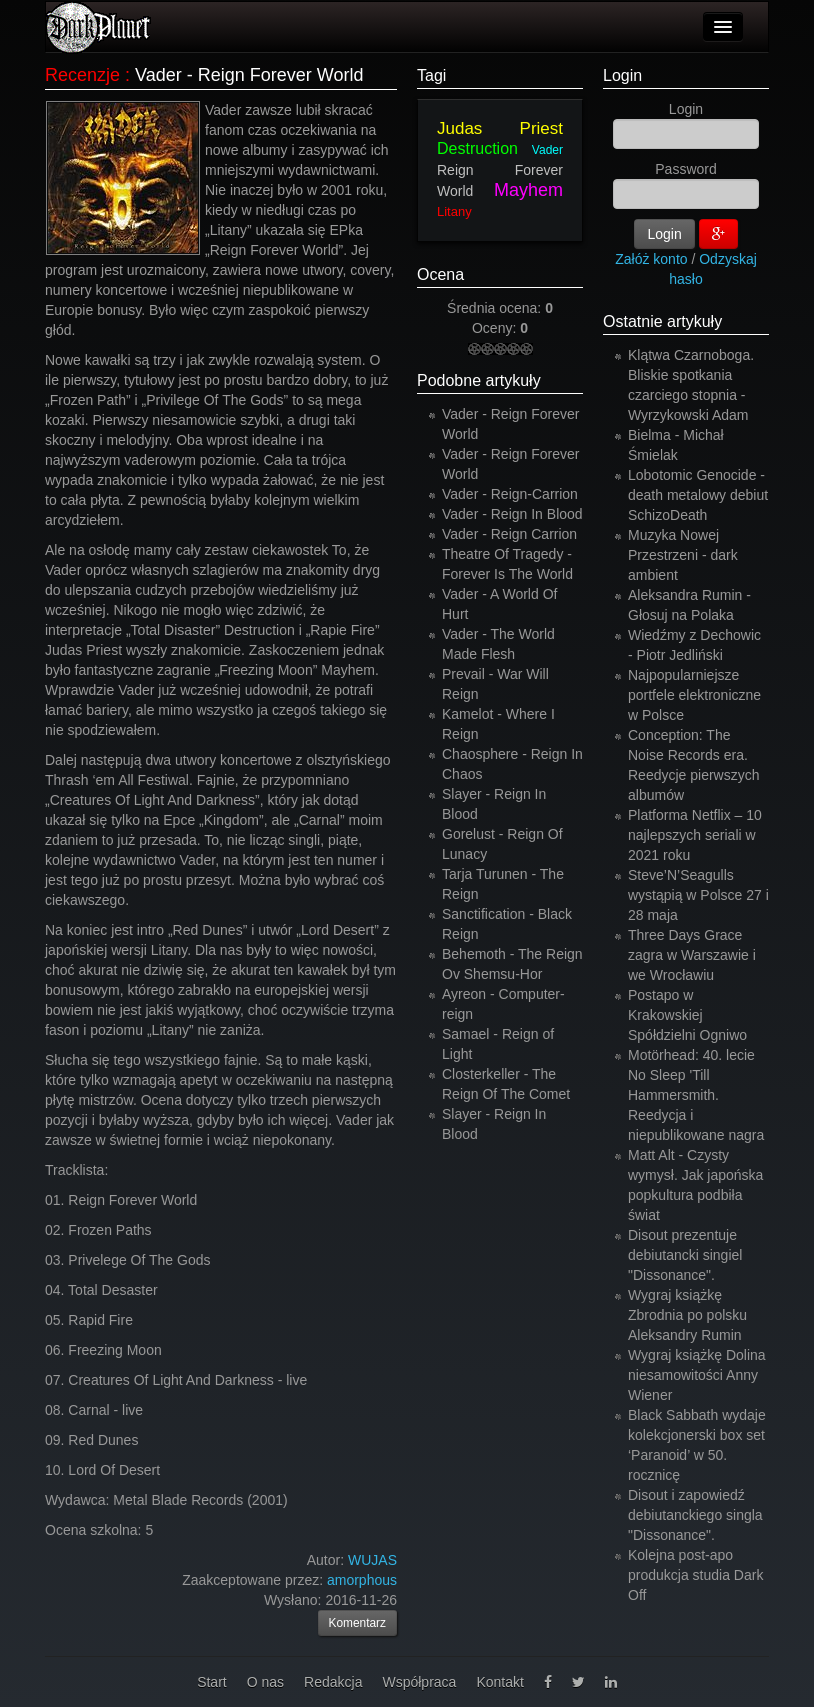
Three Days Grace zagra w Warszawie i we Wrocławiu (692, 955)
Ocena (440, 274)
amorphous (362, 1580)
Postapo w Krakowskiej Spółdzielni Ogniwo (687, 1015)
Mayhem (528, 190)
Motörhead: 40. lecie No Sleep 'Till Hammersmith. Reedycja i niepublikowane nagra (696, 1095)
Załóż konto (651, 259)
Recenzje (82, 75)
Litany (454, 211)
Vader (547, 150)
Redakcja (333, 1682)
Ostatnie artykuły (662, 321)
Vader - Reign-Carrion (510, 494)
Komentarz (358, 1623)
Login (622, 75)
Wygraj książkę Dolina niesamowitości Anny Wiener (697, 1375)
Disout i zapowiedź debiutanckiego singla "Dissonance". (695, 1515)
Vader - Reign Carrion (509, 534)
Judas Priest (500, 128)
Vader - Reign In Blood (512, 514)
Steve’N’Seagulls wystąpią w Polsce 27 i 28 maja (698, 895)
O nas (265, 1682)
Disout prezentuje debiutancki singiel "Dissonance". (685, 1255)
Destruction (477, 148)
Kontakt (499, 1682)
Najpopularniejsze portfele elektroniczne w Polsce (694, 695)
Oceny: (496, 328)
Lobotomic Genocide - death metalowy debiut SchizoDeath (698, 495)
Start (212, 1682)
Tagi (431, 75)
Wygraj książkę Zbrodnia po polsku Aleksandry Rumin (687, 1315)
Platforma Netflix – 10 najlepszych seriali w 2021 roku (695, 835)
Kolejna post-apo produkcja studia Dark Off (695, 1575)
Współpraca (419, 1682)
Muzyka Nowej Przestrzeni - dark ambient (683, 555)
